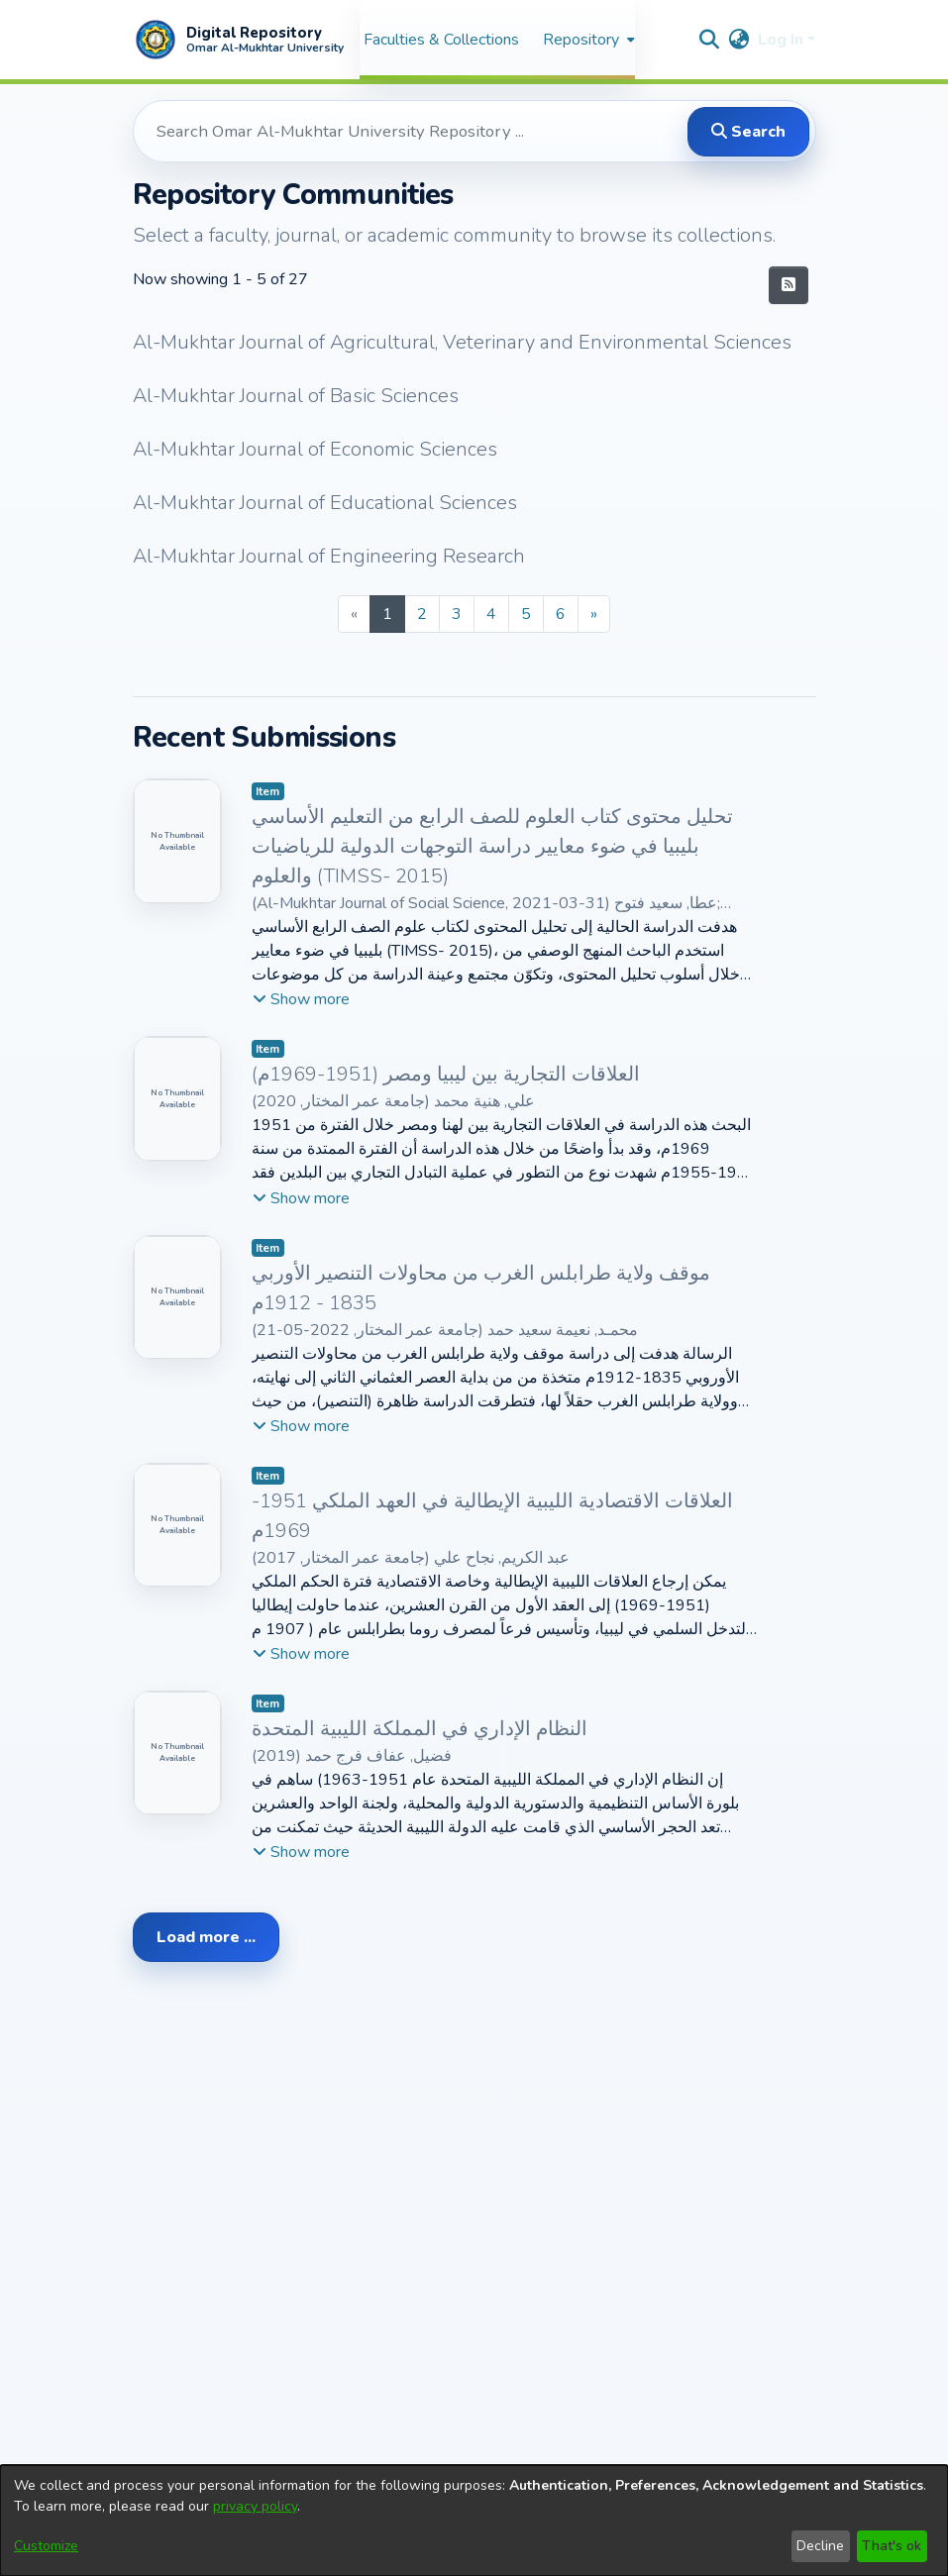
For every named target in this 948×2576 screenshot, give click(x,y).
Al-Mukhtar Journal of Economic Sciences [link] (315, 449)
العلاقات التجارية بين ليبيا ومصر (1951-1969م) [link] (446, 1074)
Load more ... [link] (206, 1937)
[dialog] (474, 2520)
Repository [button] (581, 40)
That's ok (891, 2545)
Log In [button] (782, 40)
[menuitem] (587, 39)
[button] (238, 39)
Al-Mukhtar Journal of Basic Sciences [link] (296, 395)
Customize (46, 2545)
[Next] (594, 614)
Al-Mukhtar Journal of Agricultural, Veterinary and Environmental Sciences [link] (462, 342)
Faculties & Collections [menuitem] (441, 40)
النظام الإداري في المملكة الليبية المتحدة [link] (419, 1728)
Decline (820, 2545)
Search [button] (748, 132)
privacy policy (255, 2506)
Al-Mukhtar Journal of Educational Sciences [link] (325, 502)
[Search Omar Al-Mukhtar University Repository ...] (413, 131)
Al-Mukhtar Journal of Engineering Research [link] (329, 556)
